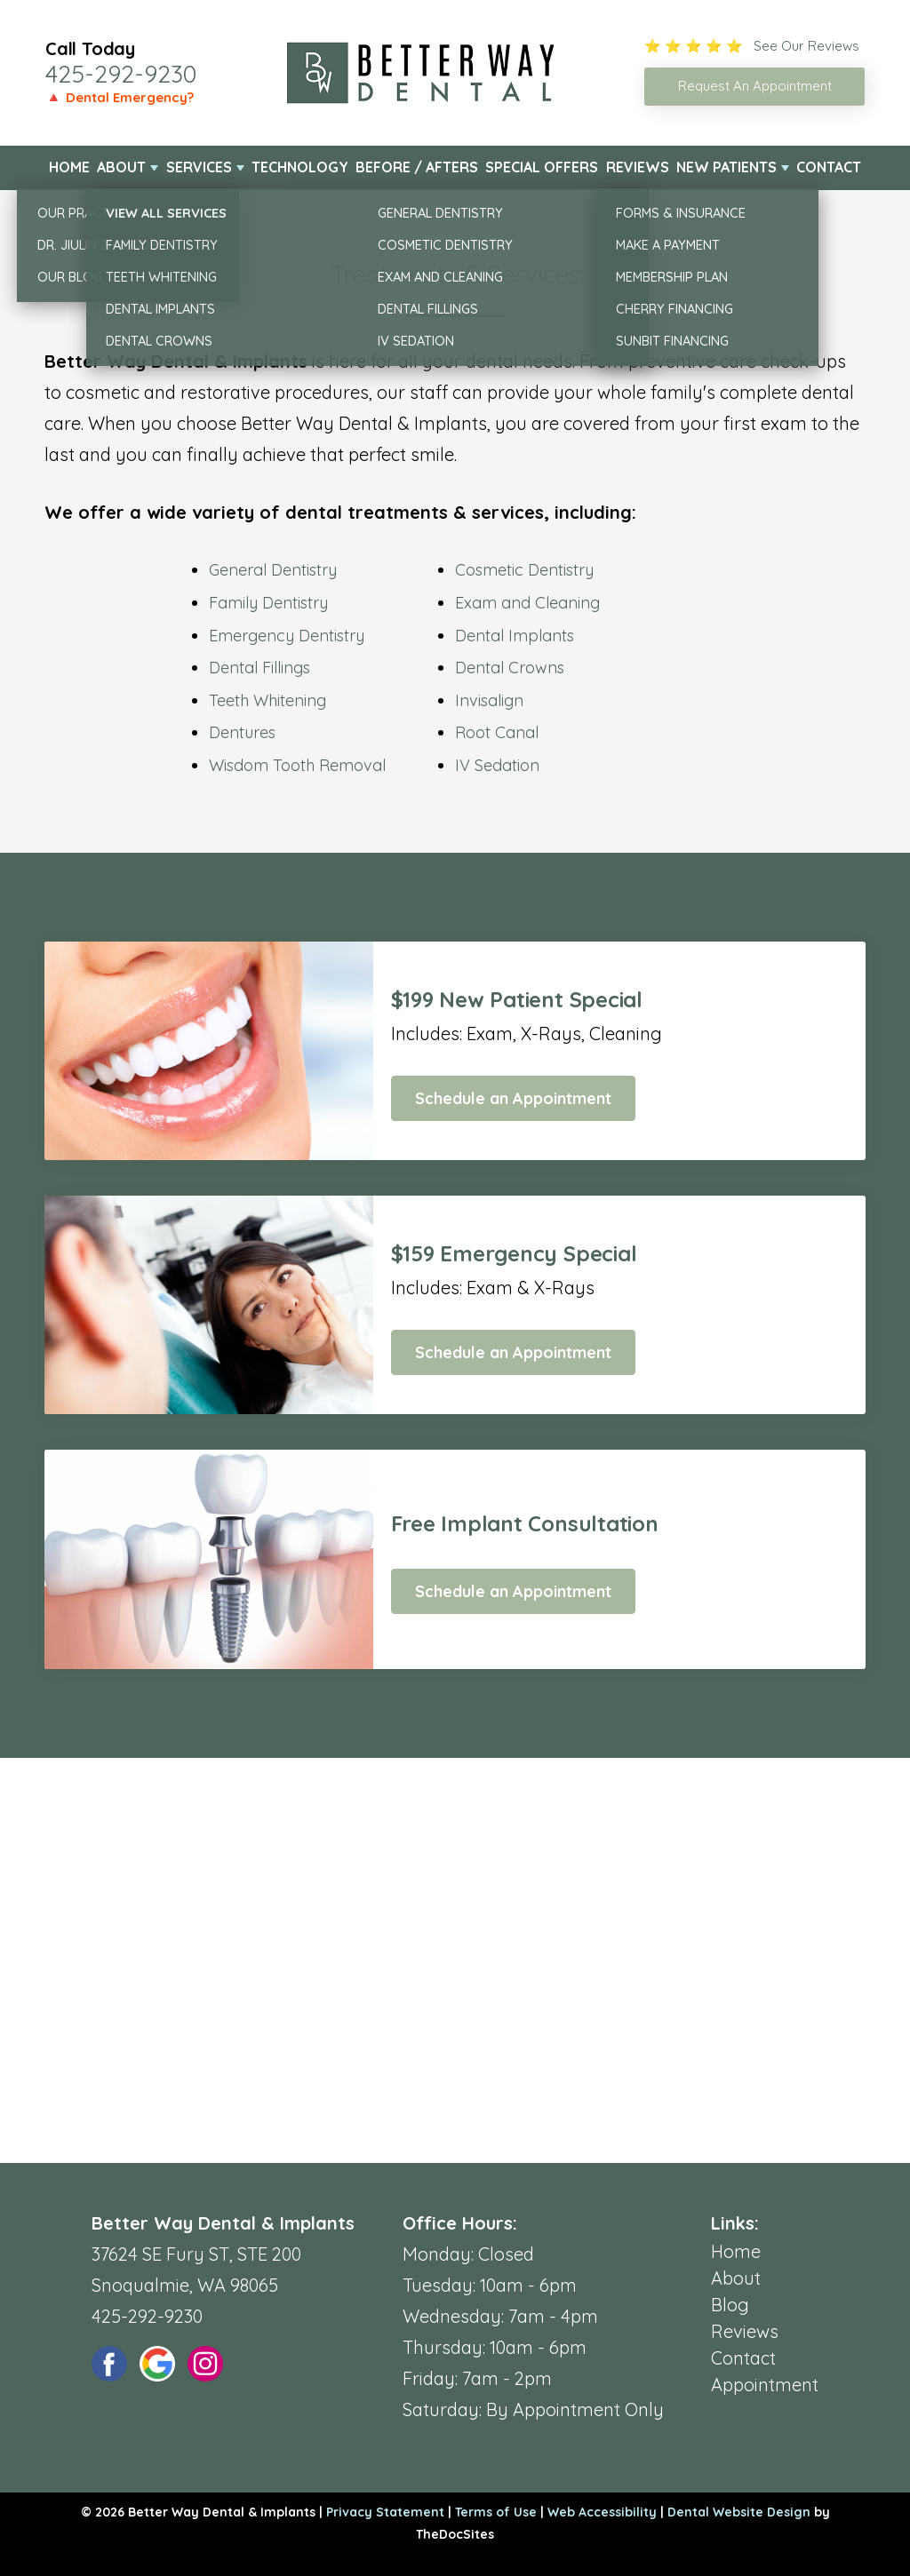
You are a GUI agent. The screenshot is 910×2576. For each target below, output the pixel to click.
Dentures (242, 732)
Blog (730, 2305)
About (121, 167)
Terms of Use (496, 2512)
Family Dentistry (268, 602)
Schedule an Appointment (513, 1098)
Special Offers (541, 167)
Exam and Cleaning (527, 602)
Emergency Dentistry (286, 635)
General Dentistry (273, 570)
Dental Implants (514, 635)
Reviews (637, 167)
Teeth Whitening (267, 700)
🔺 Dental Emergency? (119, 97)
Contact (828, 167)
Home (69, 167)
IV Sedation (497, 765)
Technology (299, 167)
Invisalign (489, 700)
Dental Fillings (259, 667)
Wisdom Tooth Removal (297, 765)
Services (199, 167)
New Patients (726, 167)
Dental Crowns (509, 667)
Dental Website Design (738, 2512)
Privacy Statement (385, 2512)
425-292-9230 (120, 74)
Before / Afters (416, 167)
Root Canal (497, 732)
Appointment (764, 2384)
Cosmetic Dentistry (524, 570)
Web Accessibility (602, 2512)
